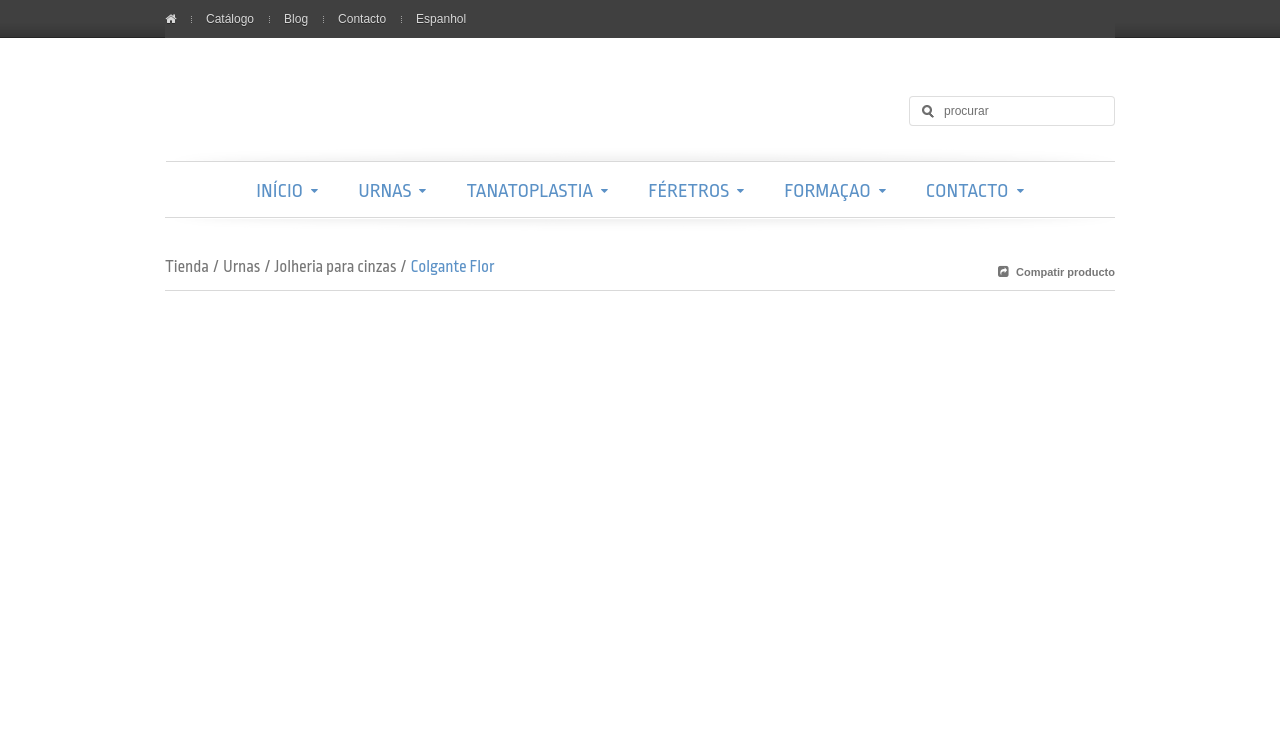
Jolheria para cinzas (335, 267)
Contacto (362, 19)
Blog (296, 19)
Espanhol (441, 19)
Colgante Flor (453, 267)
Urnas (241, 267)
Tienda (187, 267)
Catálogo (230, 19)
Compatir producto (1065, 272)
